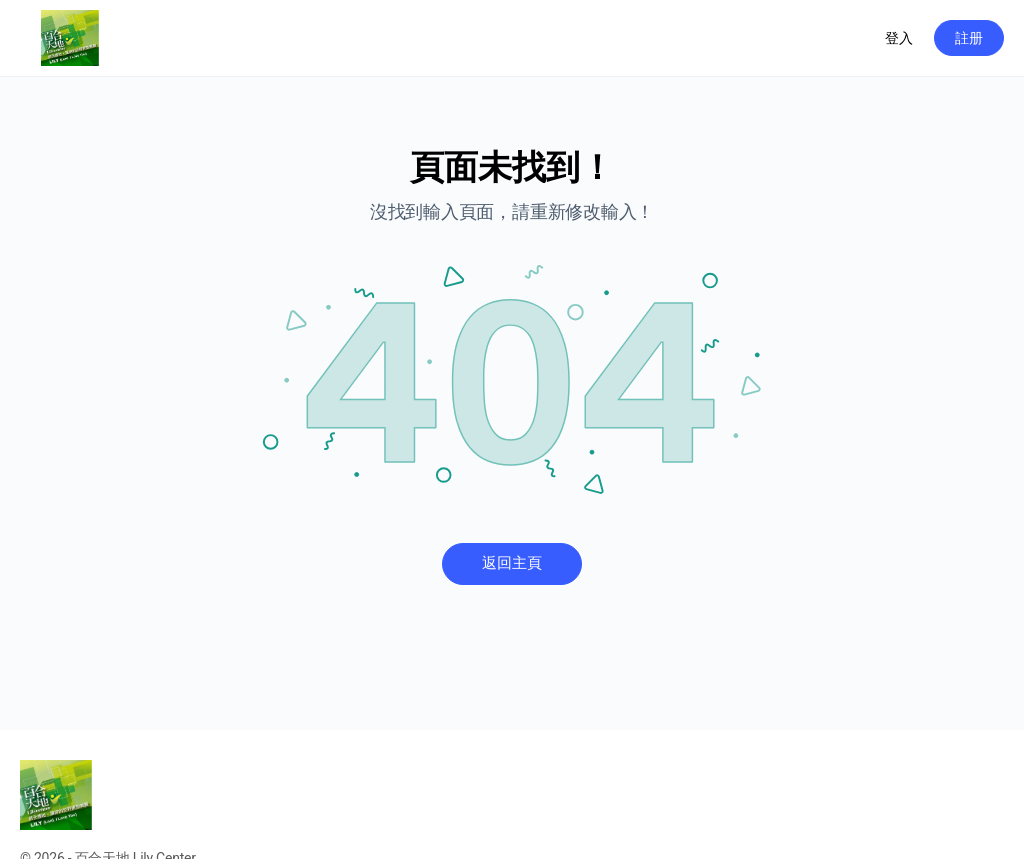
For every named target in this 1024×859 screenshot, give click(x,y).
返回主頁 (512, 563)
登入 (899, 38)
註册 (969, 38)
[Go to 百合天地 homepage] (70, 36)
